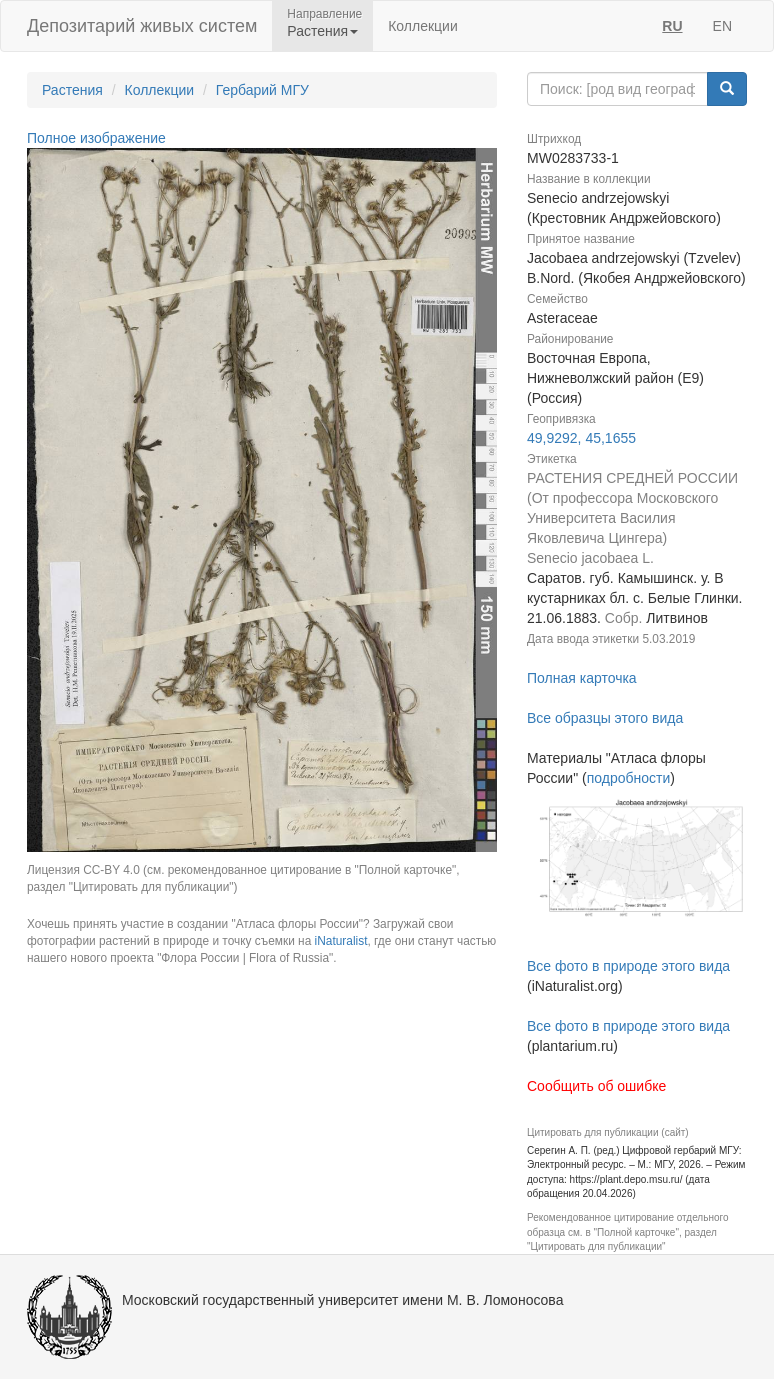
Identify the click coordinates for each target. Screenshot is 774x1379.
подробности (629, 778)
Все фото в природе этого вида (628, 966)
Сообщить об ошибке (596, 1086)
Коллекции (423, 26)
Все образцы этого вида (605, 718)
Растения (72, 90)
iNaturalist (341, 941)
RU (672, 26)
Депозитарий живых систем (142, 26)
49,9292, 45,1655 (581, 438)
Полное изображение (96, 138)
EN (722, 26)
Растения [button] (322, 31)
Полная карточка (582, 678)
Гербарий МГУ (262, 90)
